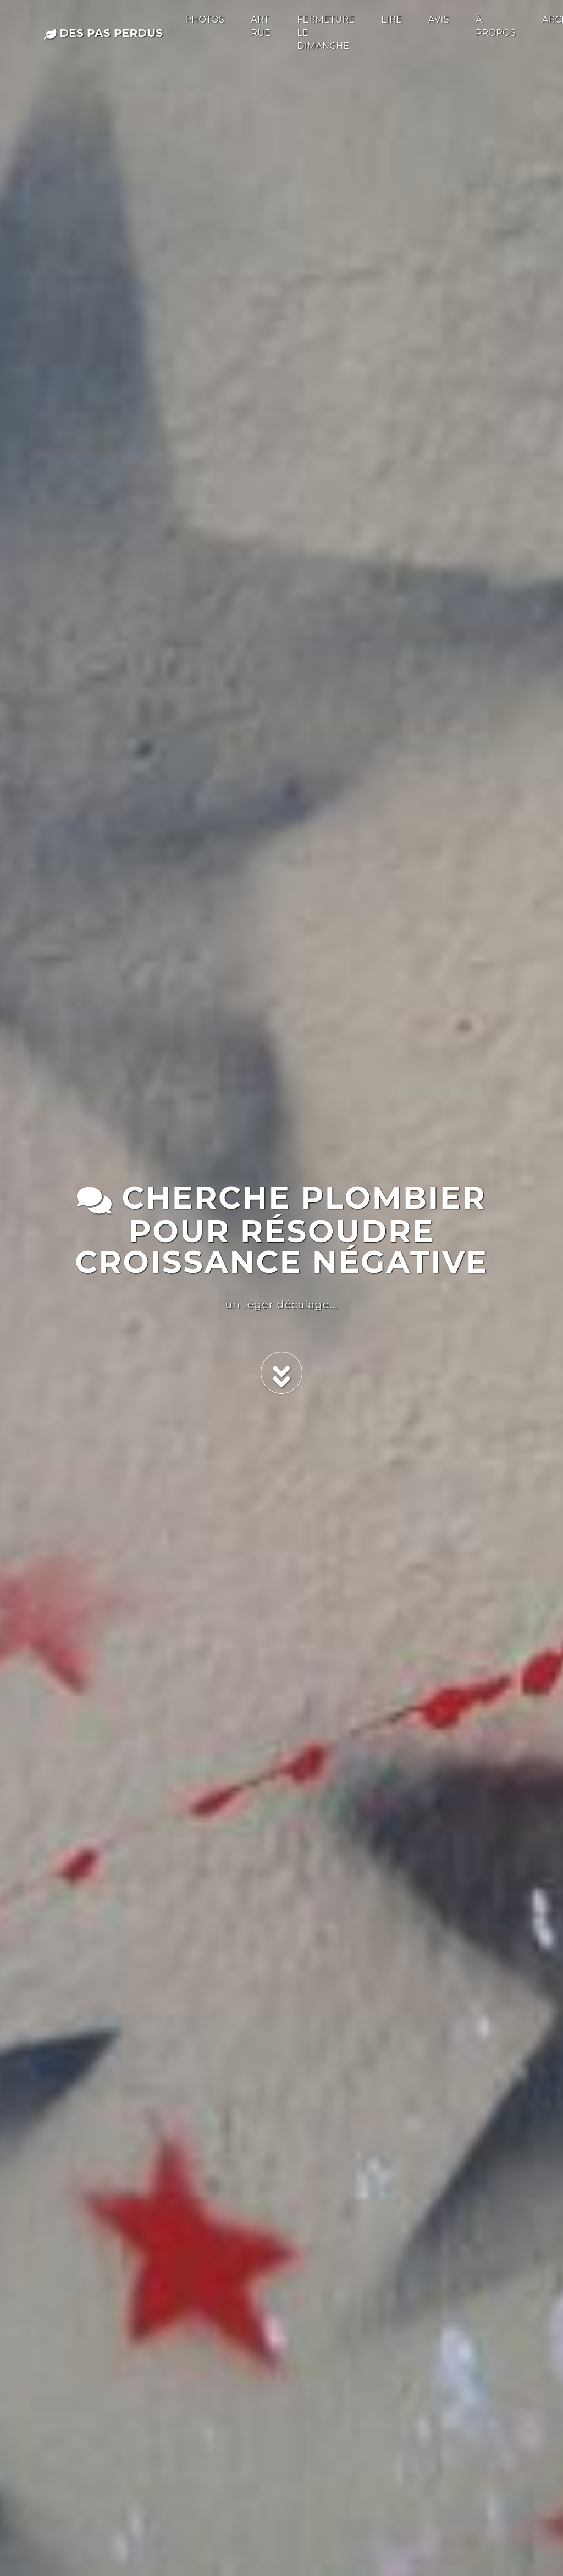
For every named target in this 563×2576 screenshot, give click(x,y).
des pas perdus (103, 33)
